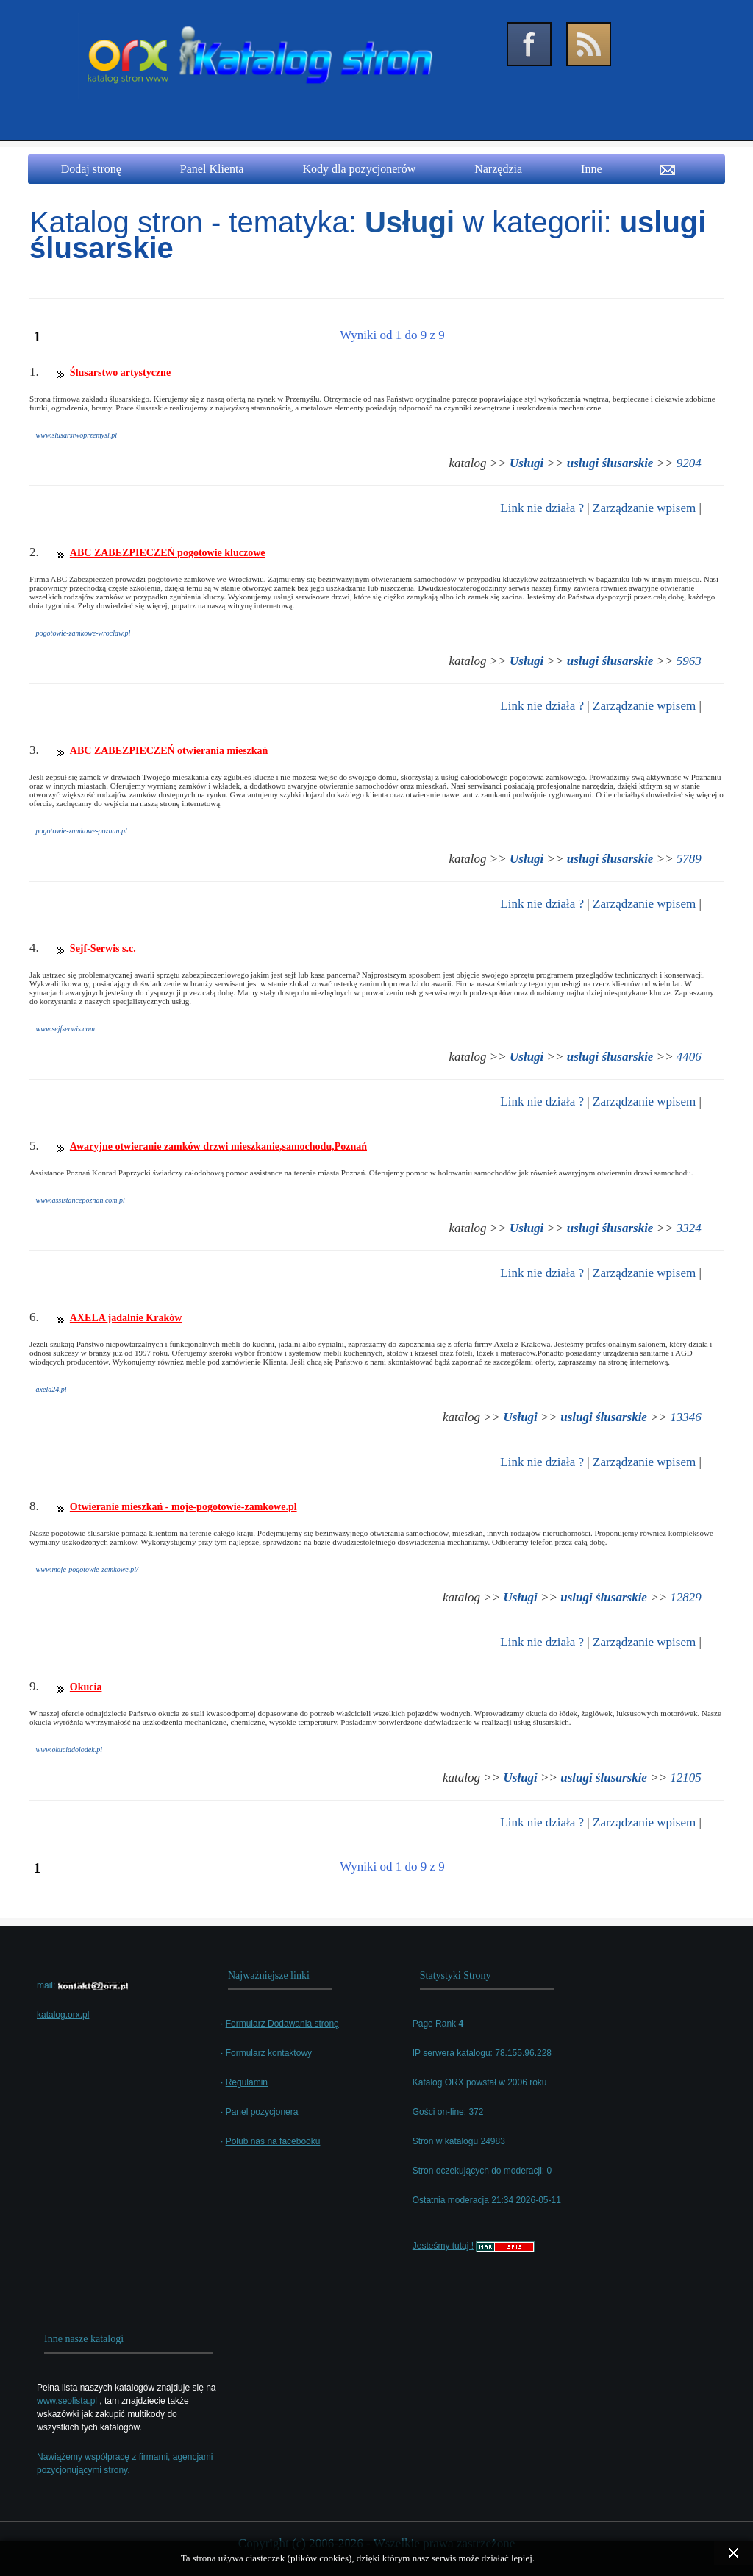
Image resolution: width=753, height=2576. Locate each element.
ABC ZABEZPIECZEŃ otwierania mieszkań (169, 750)
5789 (689, 859)
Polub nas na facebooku (273, 2141)
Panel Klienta (212, 169)
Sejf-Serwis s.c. (103, 948)
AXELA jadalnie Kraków (126, 1317)
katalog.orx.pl (63, 2015)
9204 (689, 463)
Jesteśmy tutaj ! (443, 2246)
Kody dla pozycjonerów (358, 169)
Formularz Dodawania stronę (282, 2023)
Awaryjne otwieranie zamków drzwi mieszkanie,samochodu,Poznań (218, 1146)
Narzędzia (498, 169)
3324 (689, 1228)
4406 (689, 1057)
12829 (686, 1597)
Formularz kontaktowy (269, 2053)
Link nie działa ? (542, 508)
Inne (591, 169)
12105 (686, 1778)
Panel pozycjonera (262, 2112)
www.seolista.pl (67, 2401)
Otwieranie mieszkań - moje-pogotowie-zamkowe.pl (183, 1506)
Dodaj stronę (91, 169)
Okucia (86, 1687)
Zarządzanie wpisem (644, 508)
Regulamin (247, 2082)
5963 (689, 661)
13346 (686, 1417)
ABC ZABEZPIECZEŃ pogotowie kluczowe (167, 552)
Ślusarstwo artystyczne (120, 372)
